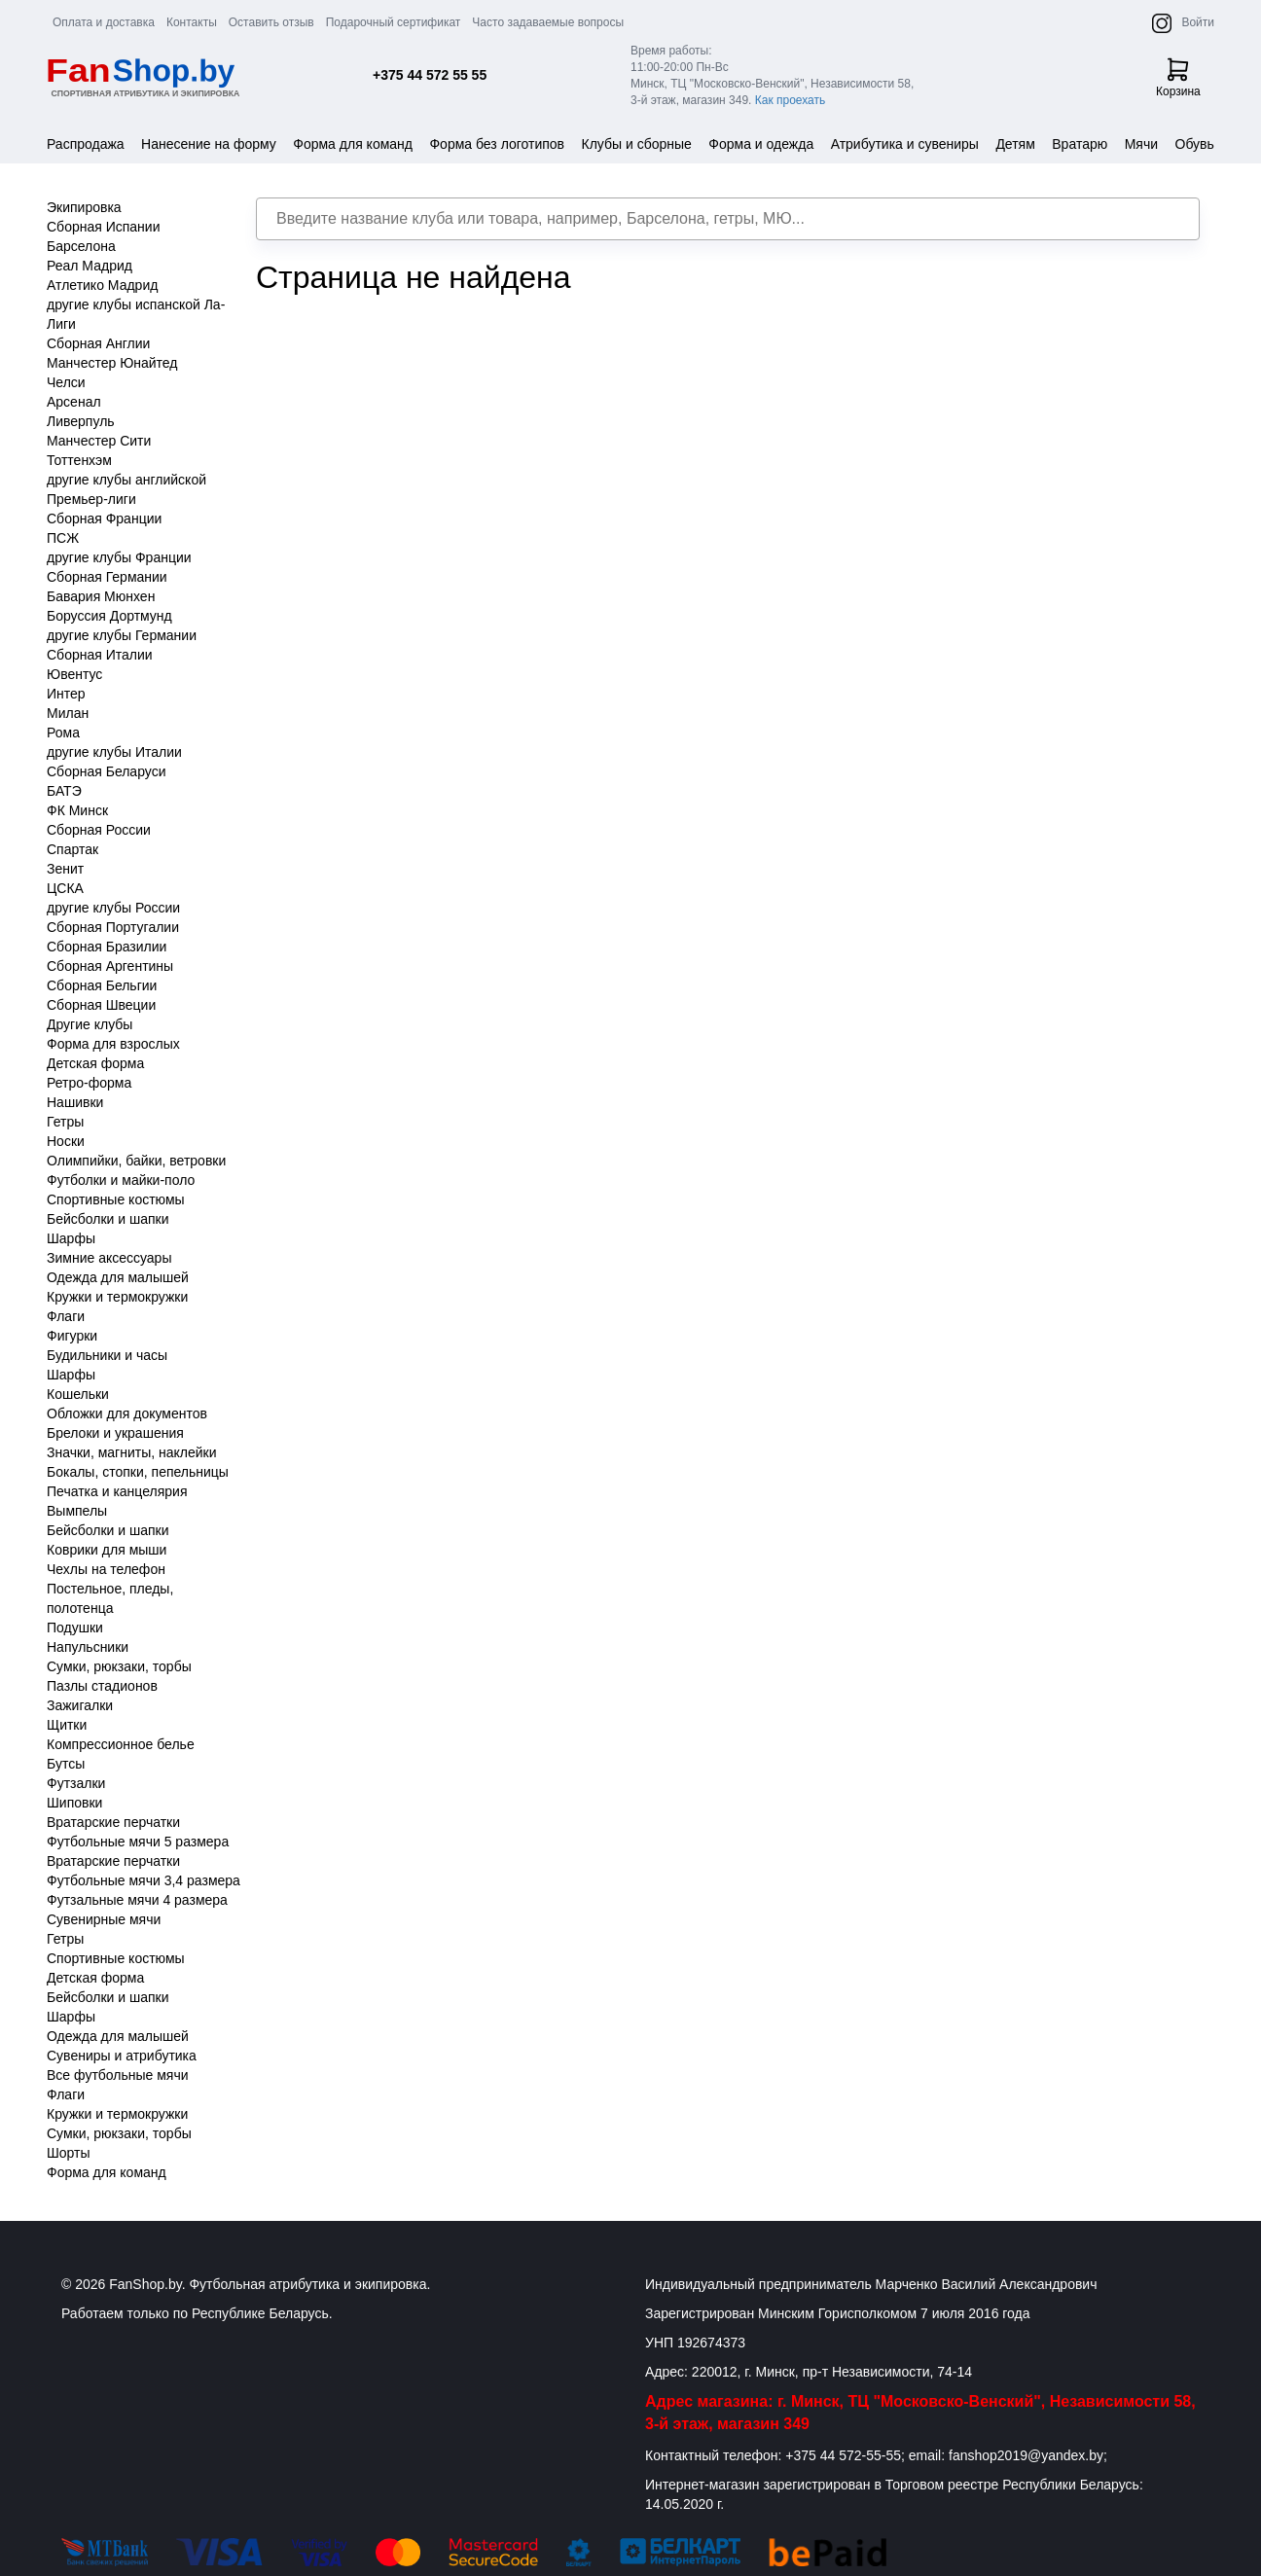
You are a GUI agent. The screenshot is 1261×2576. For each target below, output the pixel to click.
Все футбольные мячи (118, 2075)
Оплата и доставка (104, 22)
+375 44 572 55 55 (429, 75)
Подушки (75, 1627)
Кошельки (78, 1394)
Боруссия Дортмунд (109, 616)
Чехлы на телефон (106, 1569)
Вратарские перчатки (113, 1822)
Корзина (1178, 77)
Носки (66, 1141)
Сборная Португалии (113, 927)
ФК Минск (77, 810)
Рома (63, 732)
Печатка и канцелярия (117, 1491)
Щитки (67, 1725)
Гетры (65, 1121)
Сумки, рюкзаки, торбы (119, 1666)
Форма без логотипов (496, 144)
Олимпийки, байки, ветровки (136, 1160)
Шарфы (71, 1238)
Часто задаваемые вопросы (548, 22)
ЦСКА (65, 888)
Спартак (72, 849)
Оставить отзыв (271, 22)
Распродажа (86, 144)
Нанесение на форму (208, 144)
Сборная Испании (104, 226)
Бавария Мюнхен (101, 596)
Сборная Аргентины (110, 966)
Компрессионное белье (121, 1744)
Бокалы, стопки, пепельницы (138, 1472)
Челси (66, 382)
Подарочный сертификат (393, 22)
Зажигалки (80, 1705)
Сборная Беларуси (106, 771)
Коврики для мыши (106, 1549)
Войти (1197, 22)
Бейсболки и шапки (108, 1219)
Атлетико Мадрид (102, 285)
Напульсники (87, 1647)
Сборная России (99, 830)
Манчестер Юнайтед (112, 363)
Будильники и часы (107, 1355)
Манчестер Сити (99, 440)
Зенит (65, 869)
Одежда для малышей (118, 1277)
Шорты (68, 2153)
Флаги (66, 1316)
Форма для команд (353, 144)
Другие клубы (89, 1024)
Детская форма (95, 1063)
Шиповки (74, 1802)
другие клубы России (113, 907)
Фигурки (72, 1335)
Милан (68, 713)
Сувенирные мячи (104, 1919)
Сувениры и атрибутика (122, 2055)
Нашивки (75, 1102)
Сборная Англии (98, 343)
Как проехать (790, 100)
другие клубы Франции (119, 557)
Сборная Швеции (101, 1005)
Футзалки (76, 1783)
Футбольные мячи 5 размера (138, 1841)
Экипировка (84, 207)
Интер (66, 693)
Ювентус (74, 674)
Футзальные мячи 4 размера (137, 1900)
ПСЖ (63, 538)
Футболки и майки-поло (121, 1180)
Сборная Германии (107, 577)
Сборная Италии (100, 654)
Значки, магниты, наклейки (132, 1452)
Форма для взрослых (113, 1044)
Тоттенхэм (79, 460)
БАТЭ (64, 791)
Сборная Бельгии (102, 985)
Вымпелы (77, 1511)
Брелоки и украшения (115, 1433)
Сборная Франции (104, 518)
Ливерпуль (81, 421)
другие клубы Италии (114, 752)
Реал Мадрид (89, 265)
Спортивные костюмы (116, 1199)
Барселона (81, 246)
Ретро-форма (89, 1083)
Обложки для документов (127, 1413)
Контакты (191, 22)
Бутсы (66, 1763)
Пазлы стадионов (102, 1686)
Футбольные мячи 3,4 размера (143, 1880)
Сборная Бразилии (106, 946)
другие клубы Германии (122, 635)
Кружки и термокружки (117, 1297)
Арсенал (74, 402)
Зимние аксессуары (109, 1258)
